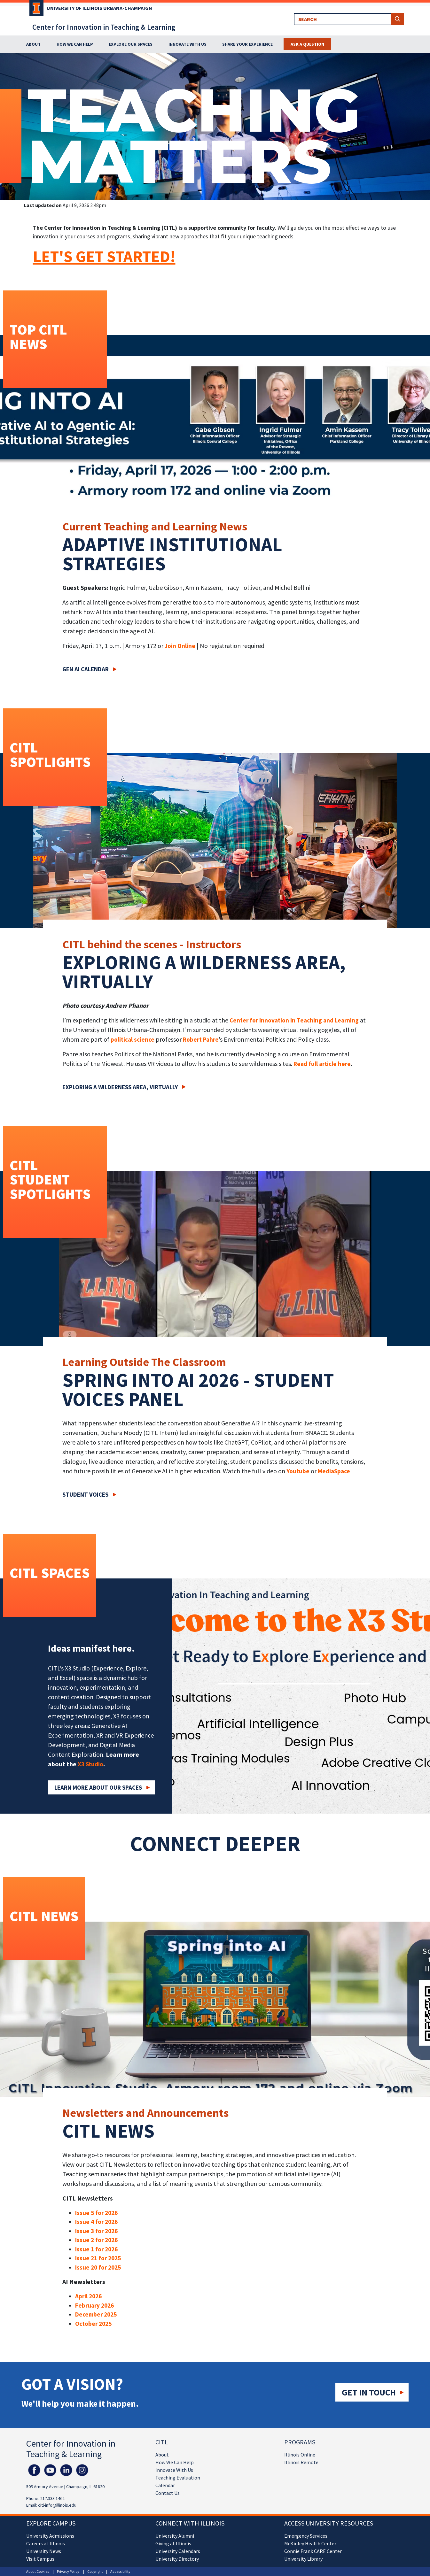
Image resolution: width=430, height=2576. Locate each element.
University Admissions (50, 2536)
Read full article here (322, 1064)
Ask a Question (307, 44)
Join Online (180, 646)
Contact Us (167, 2493)
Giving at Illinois (173, 2543)
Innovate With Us (174, 2470)
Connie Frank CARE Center (313, 2551)
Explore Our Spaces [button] (130, 44)
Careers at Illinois (45, 2543)
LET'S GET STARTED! (104, 256)
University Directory (177, 2559)
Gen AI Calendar (85, 669)
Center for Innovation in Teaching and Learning (294, 1020)
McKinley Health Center (310, 2543)
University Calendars (177, 2551)
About (162, 2454)
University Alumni (174, 2536)
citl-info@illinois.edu (57, 2505)
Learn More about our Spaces (98, 1787)
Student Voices (85, 1494)
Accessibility (120, 2571)
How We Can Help (174, 2462)
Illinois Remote (301, 2462)
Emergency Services (305, 2536)
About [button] (33, 44)
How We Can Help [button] (75, 44)
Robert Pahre (201, 1039)
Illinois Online (299, 2454)
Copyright (95, 2571)
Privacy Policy (68, 2571)
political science (132, 1039)
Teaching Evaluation (177, 2477)
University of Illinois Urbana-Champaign (99, 8)
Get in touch (369, 2392)
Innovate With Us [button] (187, 44)
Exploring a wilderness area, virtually (120, 1087)
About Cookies (37, 2571)
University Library (303, 2559)
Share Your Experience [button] (247, 44)
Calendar (165, 2485)
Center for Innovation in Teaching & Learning (103, 27)
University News (43, 2551)
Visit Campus (40, 2559)
